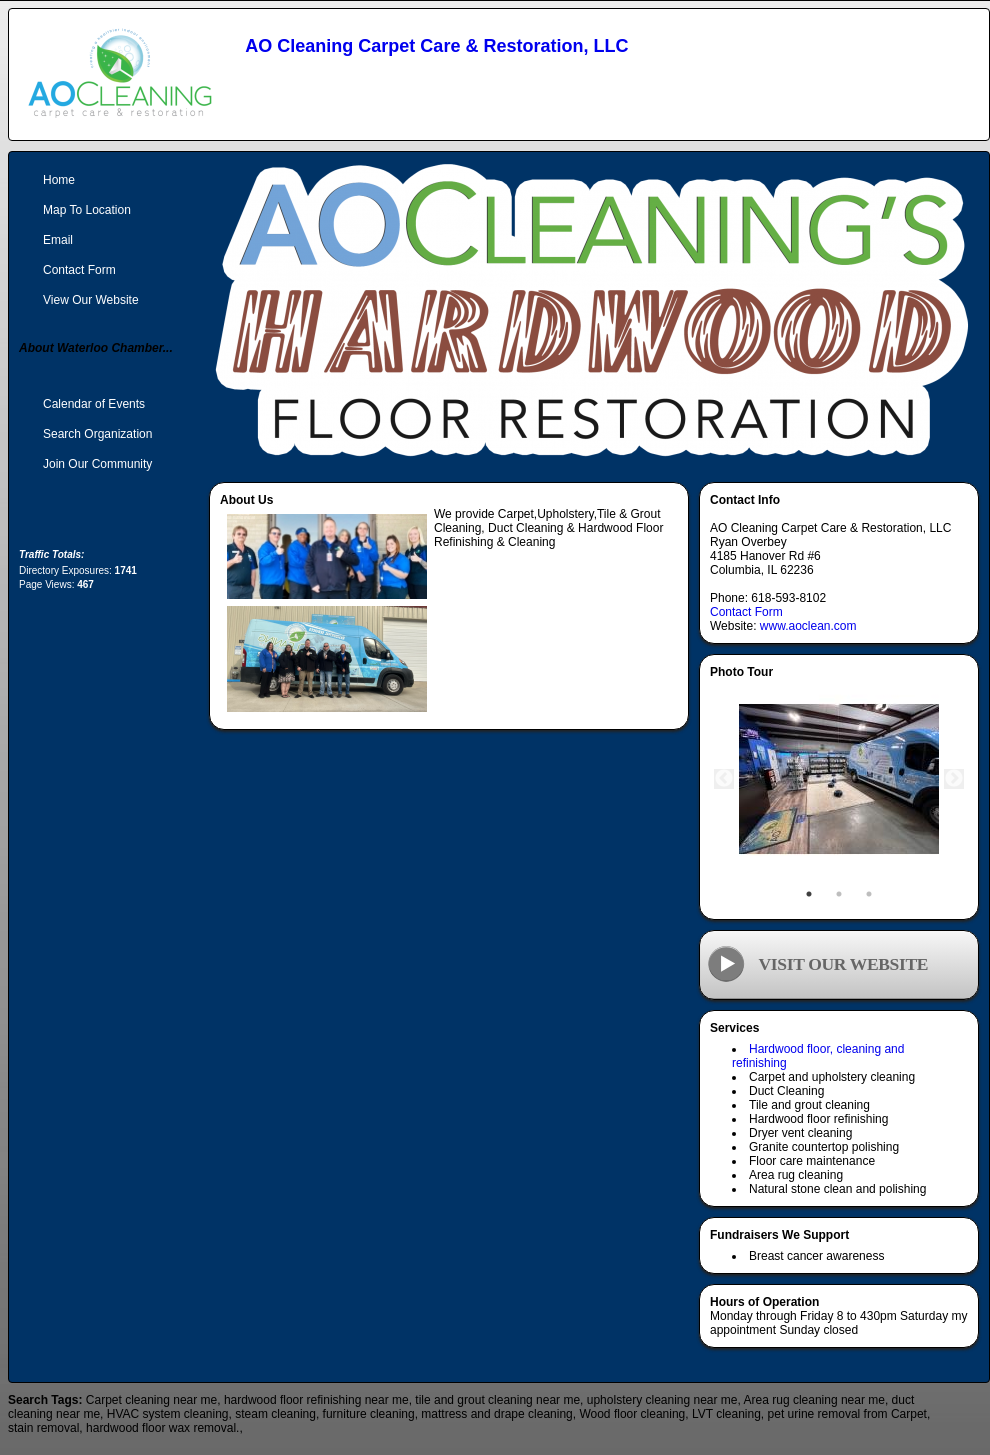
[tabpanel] (839, 779)
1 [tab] (809, 894)
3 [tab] (869, 894)
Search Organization (97, 434)
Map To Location (87, 210)
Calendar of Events (94, 404)
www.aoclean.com (808, 626)
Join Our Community (97, 464)
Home (59, 180)
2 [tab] (839, 894)
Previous (724, 779)
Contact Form (746, 612)
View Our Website (91, 300)
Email (58, 240)
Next (954, 779)
